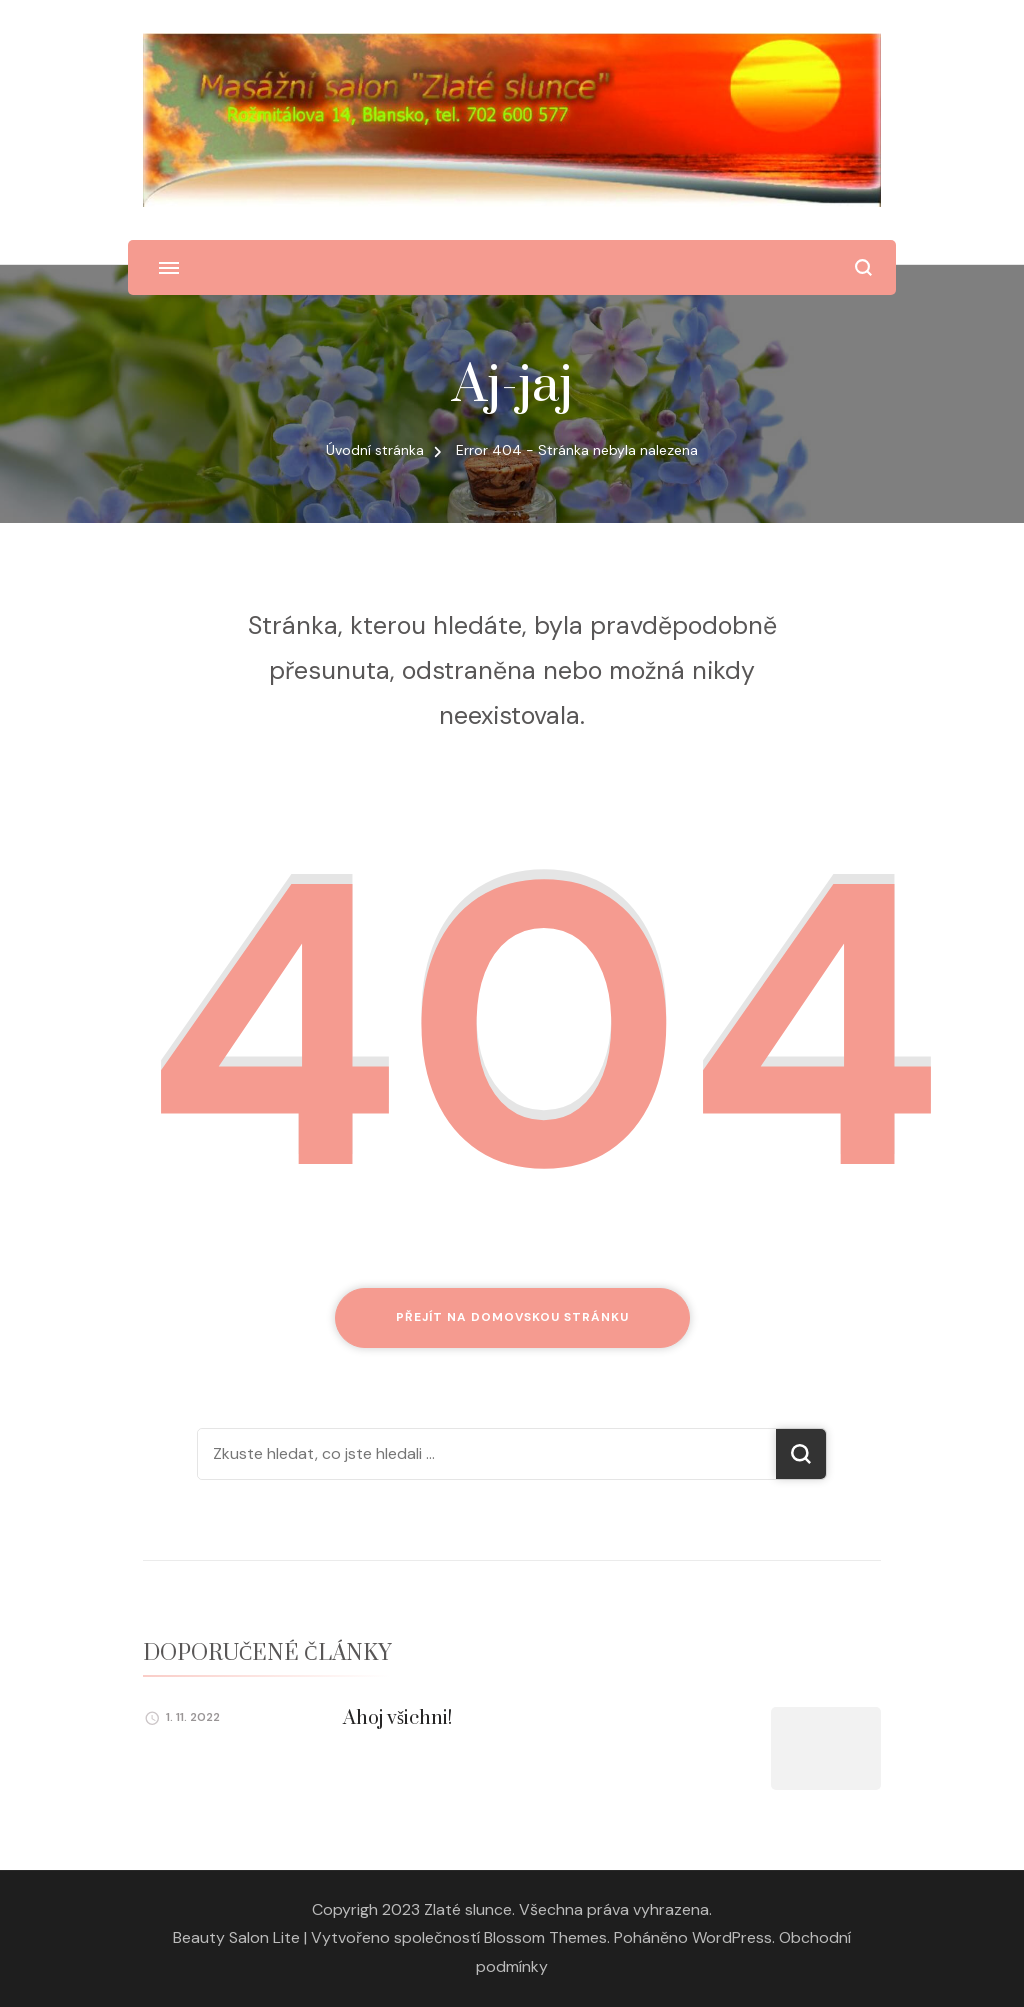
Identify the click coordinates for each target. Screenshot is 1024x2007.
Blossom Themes (545, 1937)
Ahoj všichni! (397, 1718)
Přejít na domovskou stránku (512, 1317)
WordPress (732, 1937)
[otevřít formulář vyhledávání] (863, 267)
